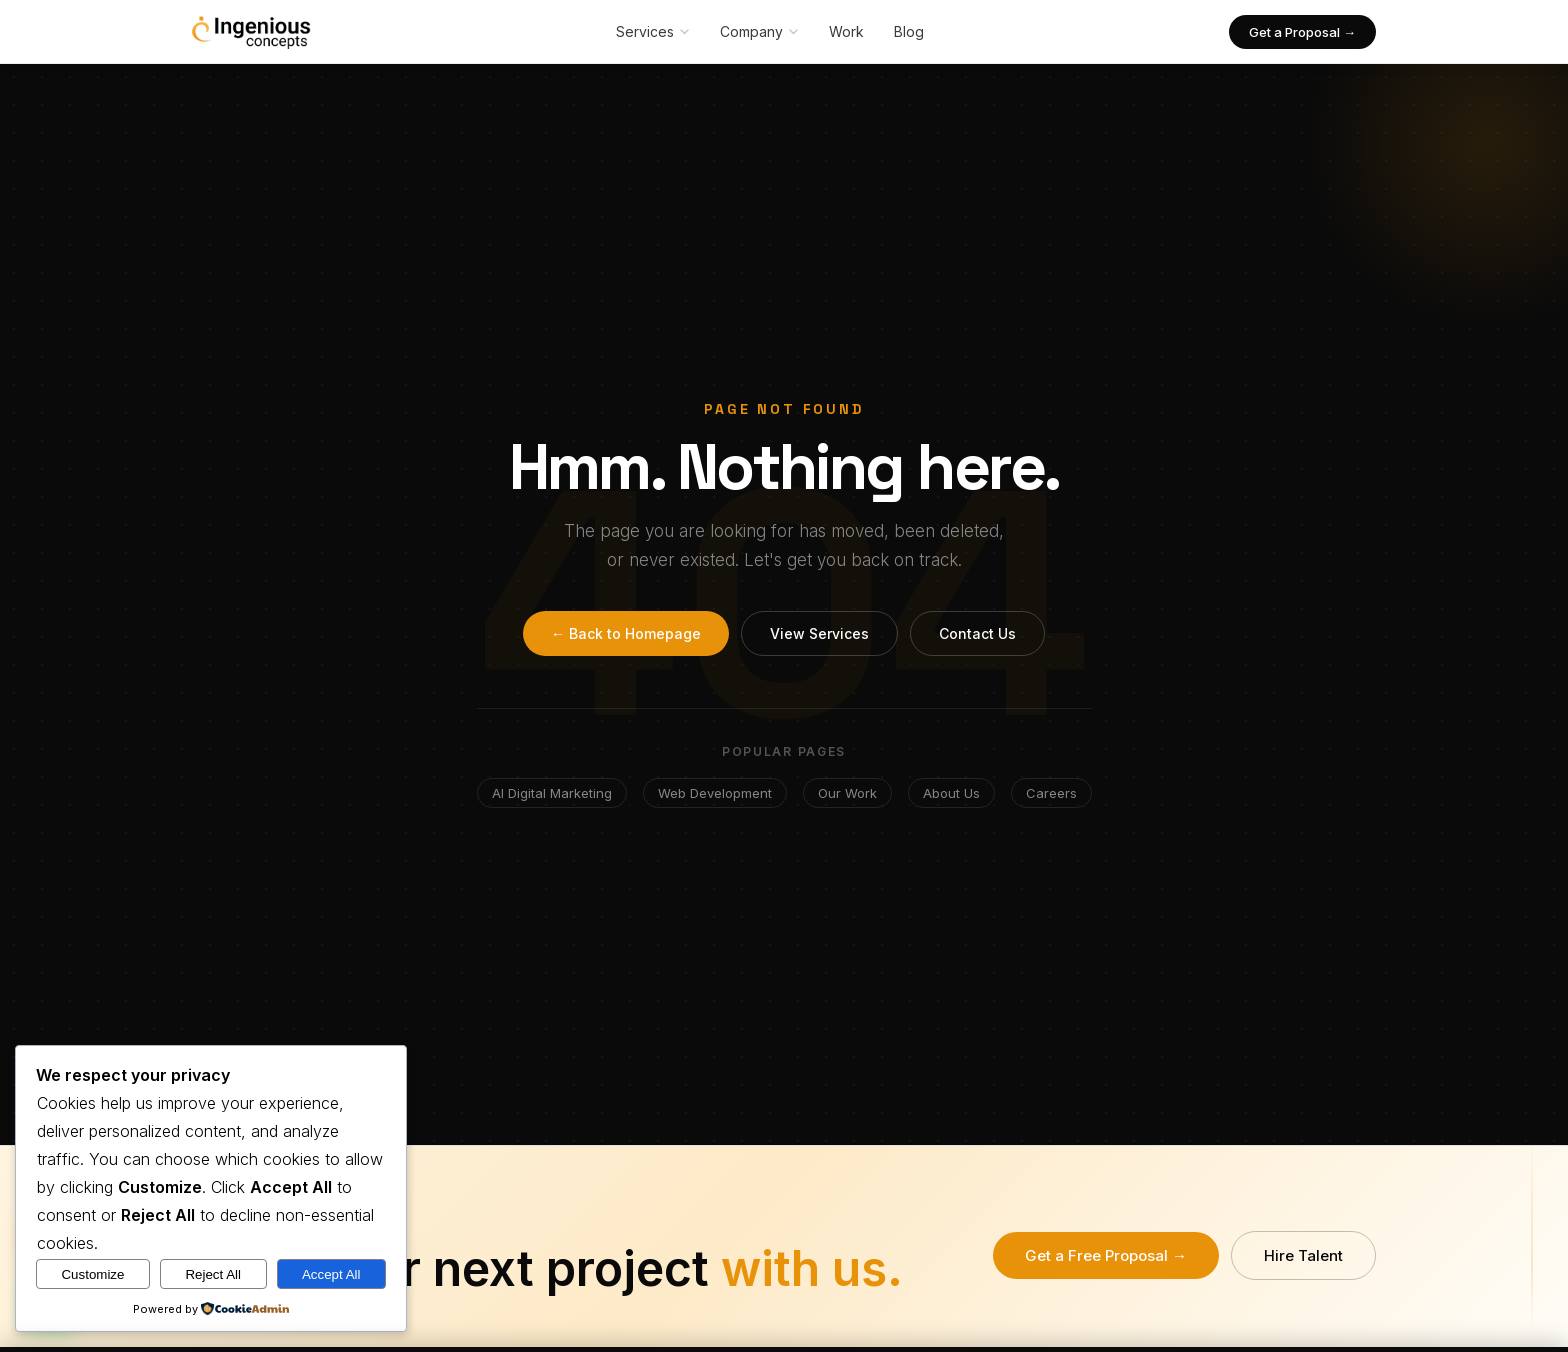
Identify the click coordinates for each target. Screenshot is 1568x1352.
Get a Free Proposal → (1106, 1255)
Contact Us (977, 633)
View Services (819, 633)
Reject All (213, 1274)
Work (846, 31)
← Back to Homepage (626, 633)
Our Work (847, 793)
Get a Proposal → (1302, 32)
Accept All (331, 1274)
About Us (951, 793)
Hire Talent (1303, 1255)
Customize (92, 1274)
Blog (909, 31)
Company (759, 31)
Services (653, 31)
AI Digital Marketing (552, 793)
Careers (1051, 793)
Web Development (715, 793)
